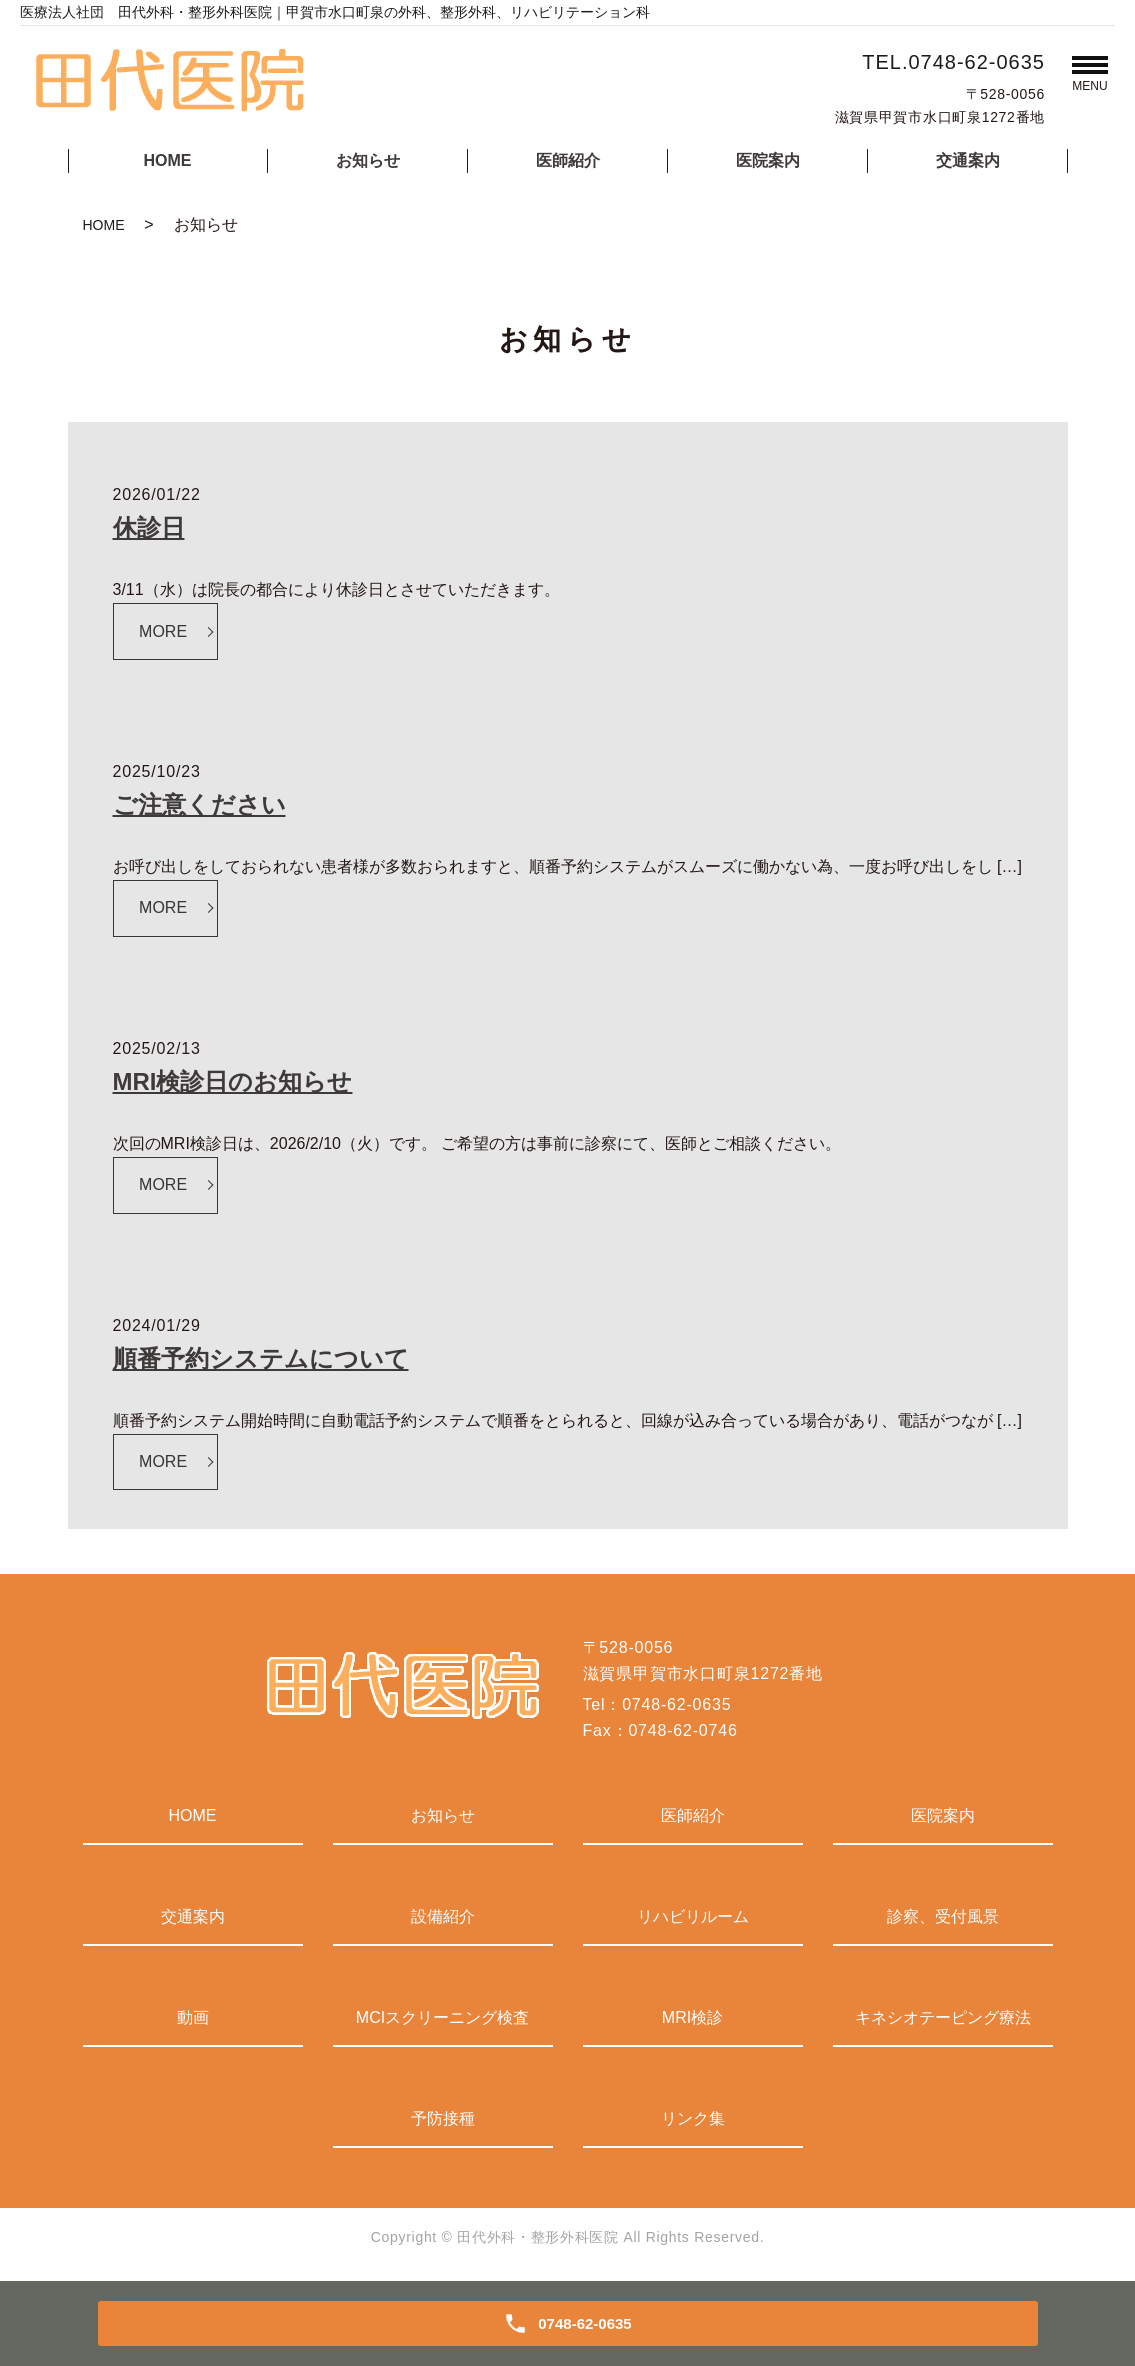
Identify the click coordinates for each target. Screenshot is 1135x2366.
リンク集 (693, 2118)
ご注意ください (199, 804)
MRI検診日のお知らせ (233, 1081)
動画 (193, 2017)
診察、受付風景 (943, 1916)
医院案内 (768, 160)
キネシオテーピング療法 (943, 2017)
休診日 (149, 527)
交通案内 (968, 160)
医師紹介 (568, 160)
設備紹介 (443, 1916)
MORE (163, 631)
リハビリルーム (693, 1916)
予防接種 (443, 2118)
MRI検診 (692, 2017)
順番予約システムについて (261, 1358)
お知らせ (368, 160)
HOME (168, 160)
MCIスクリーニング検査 (442, 2017)
